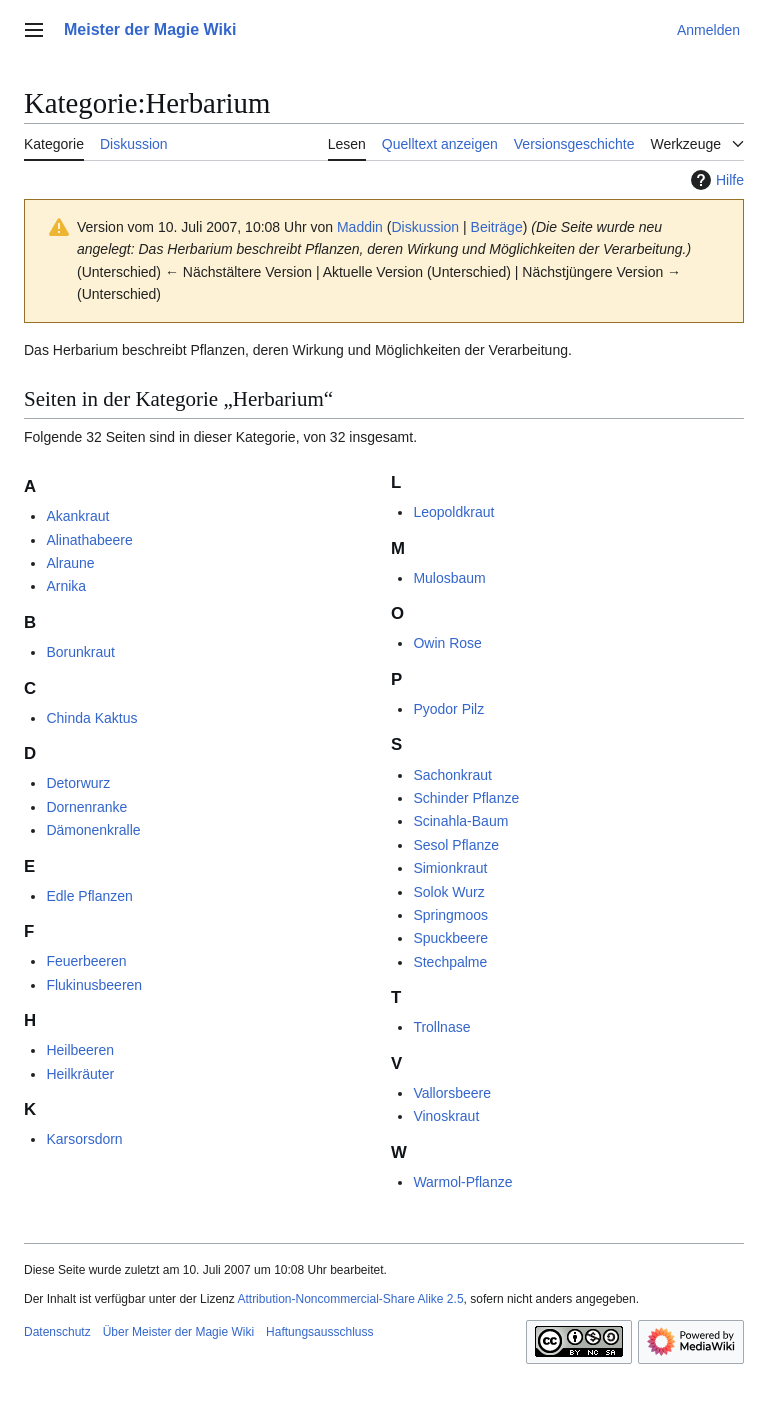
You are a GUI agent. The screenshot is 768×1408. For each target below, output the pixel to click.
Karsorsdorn (84, 1139)
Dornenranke (86, 807)
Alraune (70, 563)
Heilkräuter (80, 1074)
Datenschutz (57, 1332)
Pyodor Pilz (448, 709)
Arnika (66, 586)
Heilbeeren (80, 1050)
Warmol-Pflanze (462, 1182)
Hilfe (715, 180)
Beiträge (497, 227)
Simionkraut (450, 868)
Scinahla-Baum (460, 821)
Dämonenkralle (93, 830)
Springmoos (450, 915)
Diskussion (425, 227)
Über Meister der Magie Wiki (178, 1332)
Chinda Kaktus (91, 718)
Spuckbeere (450, 938)
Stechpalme (450, 962)
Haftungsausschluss (319, 1332)
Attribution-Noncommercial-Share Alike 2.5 (350, 1299)
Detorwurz (78, 783)
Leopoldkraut (453, 512)
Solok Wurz (448, 892)
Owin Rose (447, 643)
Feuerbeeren (86, 961)
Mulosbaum (449, 578)
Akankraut (77, 516)
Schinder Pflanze (466, 798)
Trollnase (441, 1027)
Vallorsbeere (452, 1093)
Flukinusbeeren (94, 985)
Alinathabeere (89, 540)
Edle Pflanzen (89, 896)
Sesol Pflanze (456, 845)
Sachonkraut (452, 775)
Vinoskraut (446, 1116)
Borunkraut (80, 652)
